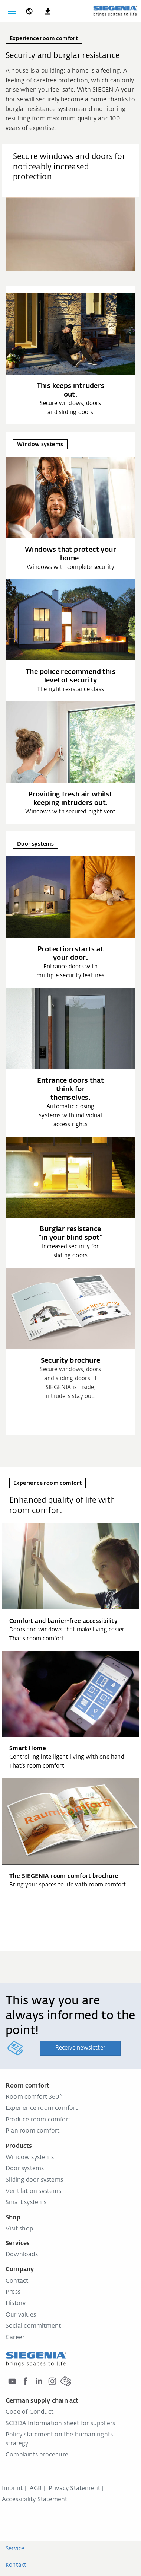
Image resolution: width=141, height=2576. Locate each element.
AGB (36, 2488)
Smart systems (26, 2203)
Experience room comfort (42, 2108)
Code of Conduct (29, 2412)
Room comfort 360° (34, 2097)
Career (15, 2338)
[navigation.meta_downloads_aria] (48, 11)
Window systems (30, 2158)
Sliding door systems (34, 2180)
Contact (17, 2281)
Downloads (22, 2255)
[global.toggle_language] (29, 11)
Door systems (25, 2169)
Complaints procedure (37, 2455)
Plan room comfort (32, 2131)
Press (13, 2292)
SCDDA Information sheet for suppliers (60, 2424)
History (16, 2303)
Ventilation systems (33, 2191)
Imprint (12, 2488)
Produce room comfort (38, 2120)
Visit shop (19, 2229)
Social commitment (33, 2326)
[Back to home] (115, 10)
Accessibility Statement (35, 2500)
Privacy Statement (74, 2488)
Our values (21, 2315)
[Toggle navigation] (12, 11)
